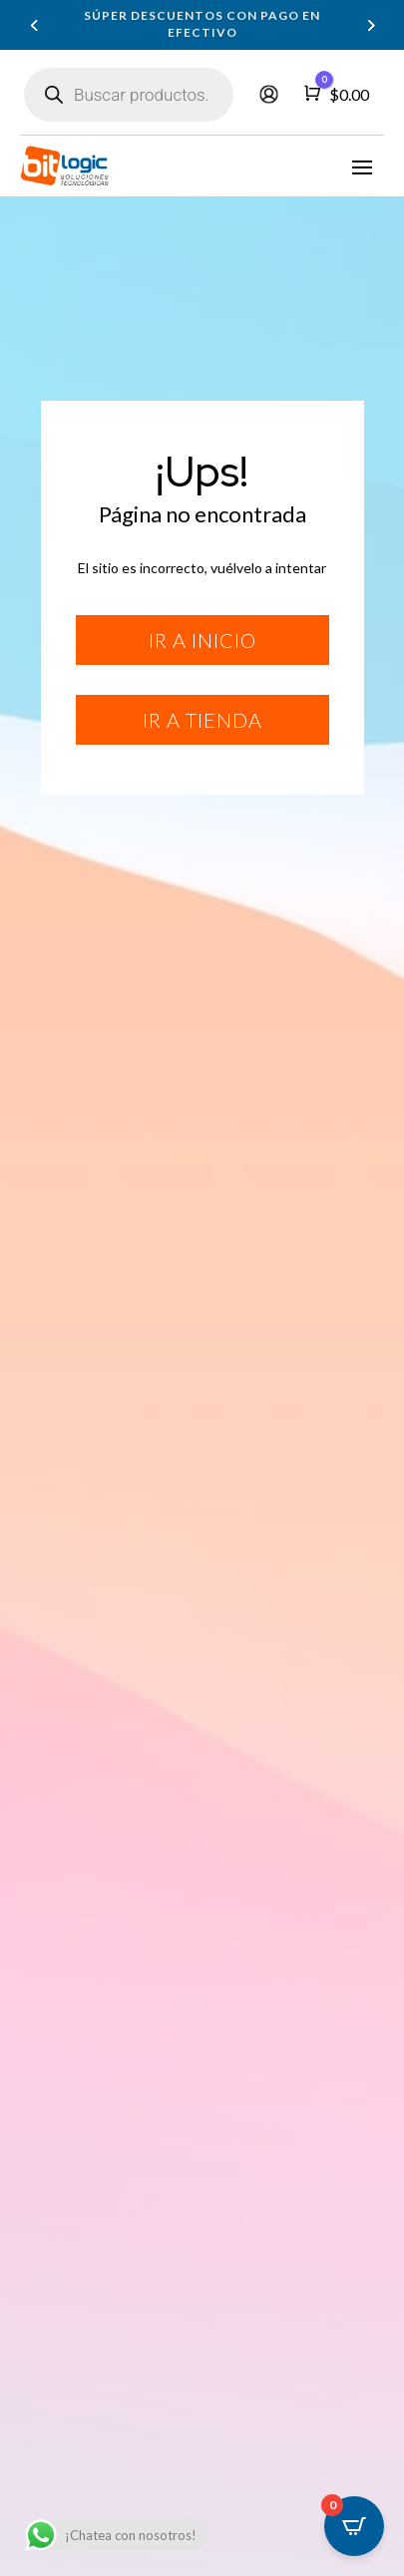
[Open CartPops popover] (354, 2526)
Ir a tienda (202, 720)
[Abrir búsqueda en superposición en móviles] (128, 95)
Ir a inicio (202, 640)
